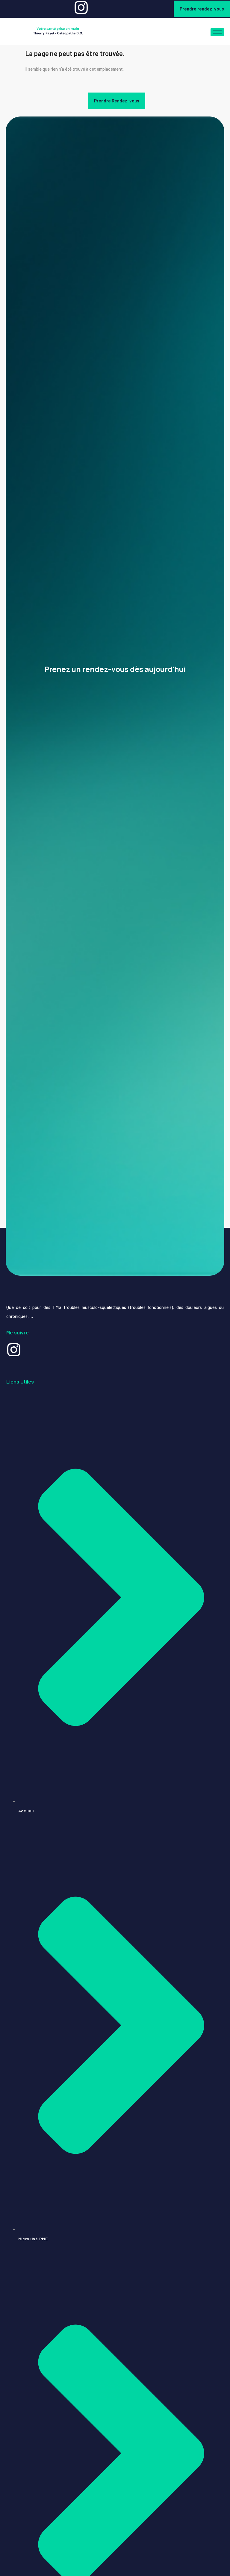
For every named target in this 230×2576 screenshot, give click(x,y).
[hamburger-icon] (217, 32)
